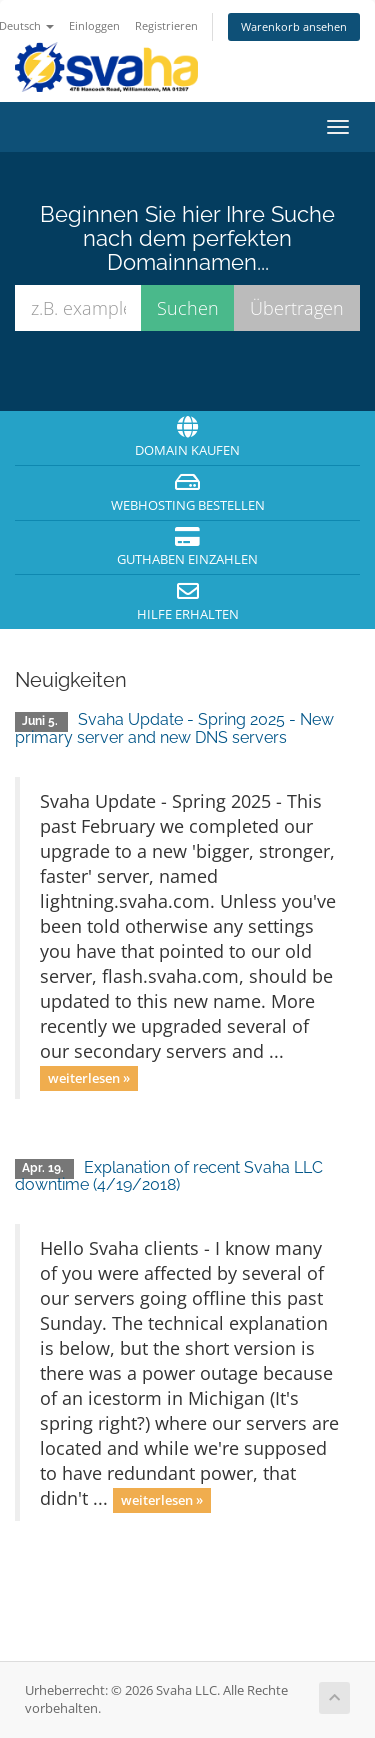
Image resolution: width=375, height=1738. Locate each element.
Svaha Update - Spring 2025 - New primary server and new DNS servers (174, 728)
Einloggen (94, 25)
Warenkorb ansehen (294, 26)
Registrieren (166, 25)
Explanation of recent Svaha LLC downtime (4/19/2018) (169, 1176)
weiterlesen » (89, 1078)
